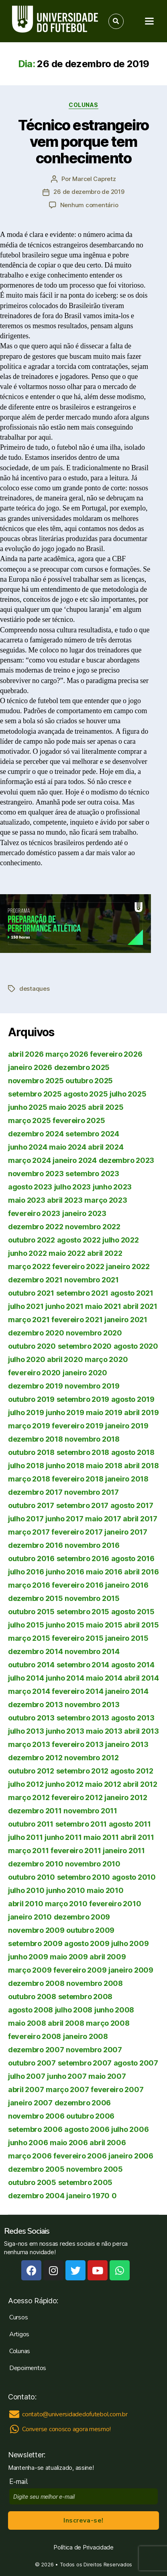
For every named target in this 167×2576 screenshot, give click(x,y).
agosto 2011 (130, 1824)
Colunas (83, 104)
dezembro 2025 (82, 1067)
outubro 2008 (32, 1996)
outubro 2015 (31, 1611)
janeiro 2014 (127, 1691)
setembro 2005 (85, 2182)
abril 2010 (25, 1903)
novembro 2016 (92, 1545)
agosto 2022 (79, 1240)
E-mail (20, 2481)
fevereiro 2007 (117, 2089)
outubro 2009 (90, 1930)
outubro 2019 (31, 1399)
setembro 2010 (83, 1877)
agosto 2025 (85, 1094)
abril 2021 (140, 1306)
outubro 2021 (31, 1293)
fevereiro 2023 (34, 1213)
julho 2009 (130, 1943)
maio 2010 (105, 1890)
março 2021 (28, 1319)
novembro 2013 (92, 1704)
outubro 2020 (32, 1346)
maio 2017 (103, 1518)
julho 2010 (26, 1890)
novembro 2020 (94, 1333)
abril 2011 (137, 1837)
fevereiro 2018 (77, 1479)
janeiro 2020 (85, 1372)
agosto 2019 (133, 1399)
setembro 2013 (83, 1718)
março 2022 (29, 1266)
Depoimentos (27, 2368)
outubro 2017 (31, 1505)
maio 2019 (104, 1412)
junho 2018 (65, 1465)
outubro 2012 (31, 1771)
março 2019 (29, 1426)
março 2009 (29, 1970)
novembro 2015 (92, 1598)
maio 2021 (103, 1306)
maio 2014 (104, 1678)
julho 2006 (130, 2129)
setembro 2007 (85, 2063)
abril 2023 (64, 1200)
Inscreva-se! (83, 2520)
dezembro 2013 (35, 1704)
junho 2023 (112, 1187)
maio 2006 (69, 2142)
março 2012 (28, 1797)
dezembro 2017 (35, 1492)
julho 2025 (128, 1094)
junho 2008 (114, 2010)
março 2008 (107, 2023)
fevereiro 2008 (34, 2036)
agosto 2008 (30, 2010)
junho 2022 (27, 1253)
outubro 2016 (31, 1558)
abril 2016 (141, 1572)
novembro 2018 (92, 1439)
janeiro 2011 (124, 1850)
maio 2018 (104, 1465)
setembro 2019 (83, 1399)
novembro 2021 (91, 1280)
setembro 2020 (85, 1346)
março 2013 (29, 1744)
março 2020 (106, 1359)
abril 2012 (140, 1784)
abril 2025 (105, 1107)
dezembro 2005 (36, 2169)
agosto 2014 (133, 1664)
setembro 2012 (82, 1771)
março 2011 (28, 1850)
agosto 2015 (133, 1611)
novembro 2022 (92, 1226)
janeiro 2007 (30, 2103)
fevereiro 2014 (77, 1691)
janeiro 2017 (125, 1532)
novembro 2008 (94, 1983)
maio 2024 (67, 1147)
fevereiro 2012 (76, 1797)
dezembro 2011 (35, 1810)
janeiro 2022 (128, 1266)
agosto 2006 (86, 2129)
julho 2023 (72, 1187)
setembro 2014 (83, 1664)
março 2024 (29, 1160)
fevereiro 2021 (76, 1319)
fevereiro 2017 (76, 1532)
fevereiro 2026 (116, 1054)
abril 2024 (105, 1147)
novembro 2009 (36, 1930)
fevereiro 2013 (77, 1744)
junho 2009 (28, 1957)
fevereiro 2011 (76, 1850)
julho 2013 (26, 1731)
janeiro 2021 (125, 1319)
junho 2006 (28, 2142)
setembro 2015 (83, 1611)
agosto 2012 (131, 1771)
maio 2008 (27, 2023)
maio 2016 (104, 1572)
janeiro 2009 (130, 1970)
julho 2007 (26, 2076)
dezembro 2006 (83, 2103)
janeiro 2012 (125, 1797)
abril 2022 (104, 1253)
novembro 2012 (91, 1757)
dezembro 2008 (36, 1983)
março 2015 (29, 1638)
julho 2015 (26, 1625)
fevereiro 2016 (77, 1585)
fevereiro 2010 (115, 1903)
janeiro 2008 (85, 2036)
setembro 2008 (85, 1996)
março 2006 (29, 2156)
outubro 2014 (31, 1664)
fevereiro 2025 (79, 1120)
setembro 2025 (35, 1094)
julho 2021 (25, 1306)
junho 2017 (64, 1518)
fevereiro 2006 (79, 2156)
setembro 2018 (83, 1452)
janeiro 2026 (30, 1067)
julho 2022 (120, 1240)
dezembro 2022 (35, 1226)
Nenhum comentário (89, 205)
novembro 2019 (92, 1386)
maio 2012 (103, 1784)
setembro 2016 (83, 1558)
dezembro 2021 (35, 1280)
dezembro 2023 (127, 1160)
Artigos (19, 2334)
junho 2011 (63, 1837)
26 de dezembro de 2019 (88, 191)
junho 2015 (65, 1625)
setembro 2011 (81, 1824)
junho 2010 (65, 1890)
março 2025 (29, 1120)
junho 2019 (65, 1412)
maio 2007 (107, 2076)
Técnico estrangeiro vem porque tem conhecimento (83, 141)
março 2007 (67, 2089)
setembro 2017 (82, 1505)
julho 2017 (25, 1518)
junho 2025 (27, 1107)
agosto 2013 (133, 1718)
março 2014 (29, 1691)
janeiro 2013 (127, 1744)
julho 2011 (25, 1837)
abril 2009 (108, 1957)
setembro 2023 (92, 1173)
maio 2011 (101, 1837)
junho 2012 (64, 1784)
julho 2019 (26, 1412)
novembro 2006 (36, 2116)
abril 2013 (141, 1731)
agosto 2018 (133, 1452)
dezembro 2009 (82, 1917)
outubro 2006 (90, 2116)
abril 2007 (26, 2089)
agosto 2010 (134, 1877)
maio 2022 (67, 1253)
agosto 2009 (86, 1943)
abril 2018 (141, 1465)
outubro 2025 (89, 1080)
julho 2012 (25, 1784)
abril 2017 (140, 1518)
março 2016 (29, 1585)
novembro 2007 (94, 2049)
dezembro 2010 (35, 1864)
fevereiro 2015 (77, 1638)
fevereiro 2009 (79, 1970)
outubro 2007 (32, 2063)
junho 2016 (65, 1572)
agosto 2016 (133, 1558)
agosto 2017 (131, 1505)
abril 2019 (141, 1412)
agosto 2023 (30, 1187)
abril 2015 (141, 1625)
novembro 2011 (90, 1810)
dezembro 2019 (35, 1386)
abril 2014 (141, 1678)
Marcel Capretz (94, 179)
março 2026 (66, 1054)
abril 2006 (108, 2142)
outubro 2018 (31, 1452)
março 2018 (29, 1479)
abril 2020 (65, 1359)
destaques (34, 988)
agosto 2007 (136, 2063)
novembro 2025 (36, 1080)
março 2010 (66, 1903)
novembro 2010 (92, 1864)
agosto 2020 (136, 1346)
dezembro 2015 (35, 1598)
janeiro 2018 (127, 1479)
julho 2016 (26, 1572)
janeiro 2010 (30, 1917)
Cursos (18, 2317)
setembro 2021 (82, 1293)
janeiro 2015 (127, 1638)
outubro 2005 (32, 2182)
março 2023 (105, 1200)
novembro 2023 (36, 1173)
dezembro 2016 (35, 1545)
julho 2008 (73, 2010)
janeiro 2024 (75, 1160)
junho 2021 (64, 1306)
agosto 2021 (131, 1293)
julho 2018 (26, 1465)
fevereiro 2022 (78, 1266)
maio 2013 (104, 1731)
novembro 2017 (91, 1492)
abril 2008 (66, 2023)
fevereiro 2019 (77, 1426)
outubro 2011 (30, 1824)
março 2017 (28, 1532)
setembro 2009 (35, 1943)
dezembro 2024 (36, 1134)
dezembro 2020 (36, 1333)
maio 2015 (104, 1625)
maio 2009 (69, 1957)
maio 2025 (67, 1107)
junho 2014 (65, 1678)
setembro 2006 (35, 2129)
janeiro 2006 (130, 2156)
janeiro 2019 (127, 1426)
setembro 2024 (92, 1134)
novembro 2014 (92, 1651)
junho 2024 (27, 1147)
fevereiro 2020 (34, 1372)
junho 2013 (65, 1731)
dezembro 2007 (36, 2049)
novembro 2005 (94, 2169)
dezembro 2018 (35, 1439)
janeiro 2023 (84, 1213)
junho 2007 (66, 2076)
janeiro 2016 (127, 1585)
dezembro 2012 (35, 1757)
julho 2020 (26, 1359)
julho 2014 (26, 1678)
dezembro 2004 (36, 2195)
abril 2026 (25, 1054)
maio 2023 (26, 1200)
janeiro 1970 (88, 2195)
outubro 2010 (31, 1877)
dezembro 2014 (35, 1651)
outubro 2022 (31, 1240)
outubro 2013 (31, 1718)
